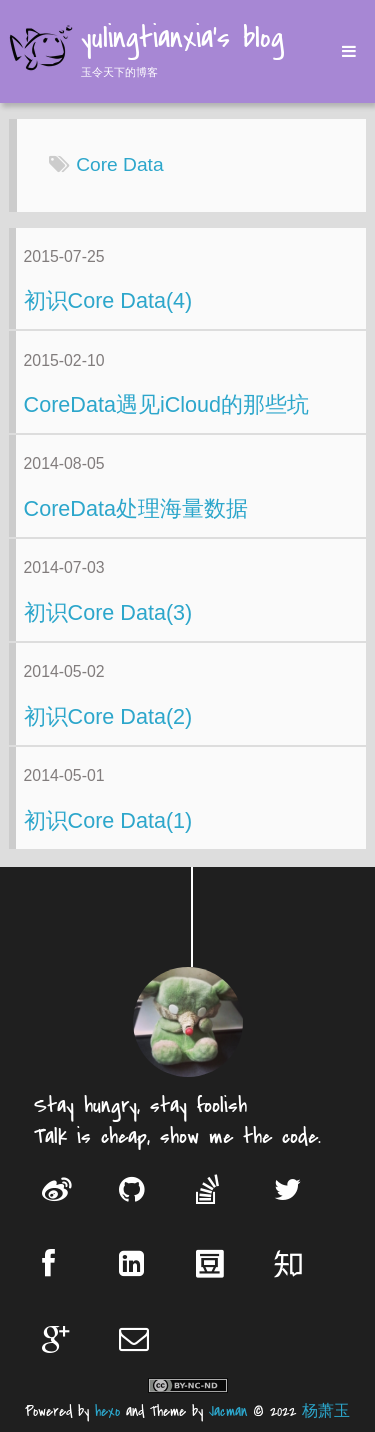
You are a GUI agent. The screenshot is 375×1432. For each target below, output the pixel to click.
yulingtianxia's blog (182, 40)
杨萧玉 (326, 1411)
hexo (107, 1411)
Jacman (228, 1411)
